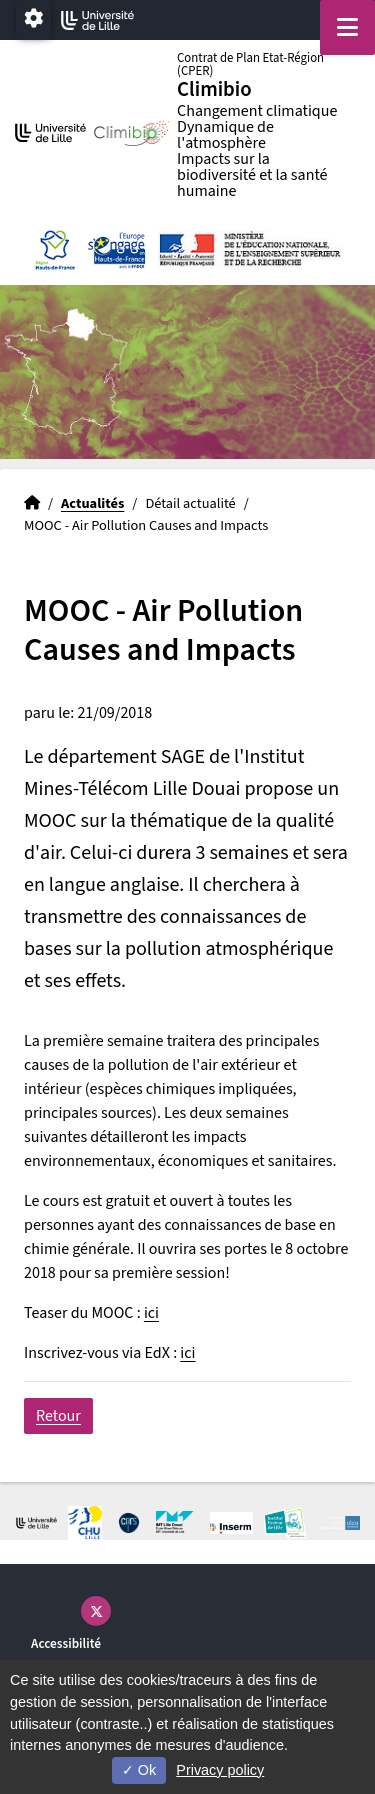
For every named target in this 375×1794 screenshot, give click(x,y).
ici (151, 1313)
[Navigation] (347, 27)
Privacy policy (220, 1770)
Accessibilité (66, 1643)
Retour (58, 1416)
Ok (139, 1770)
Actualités (92, 503)
